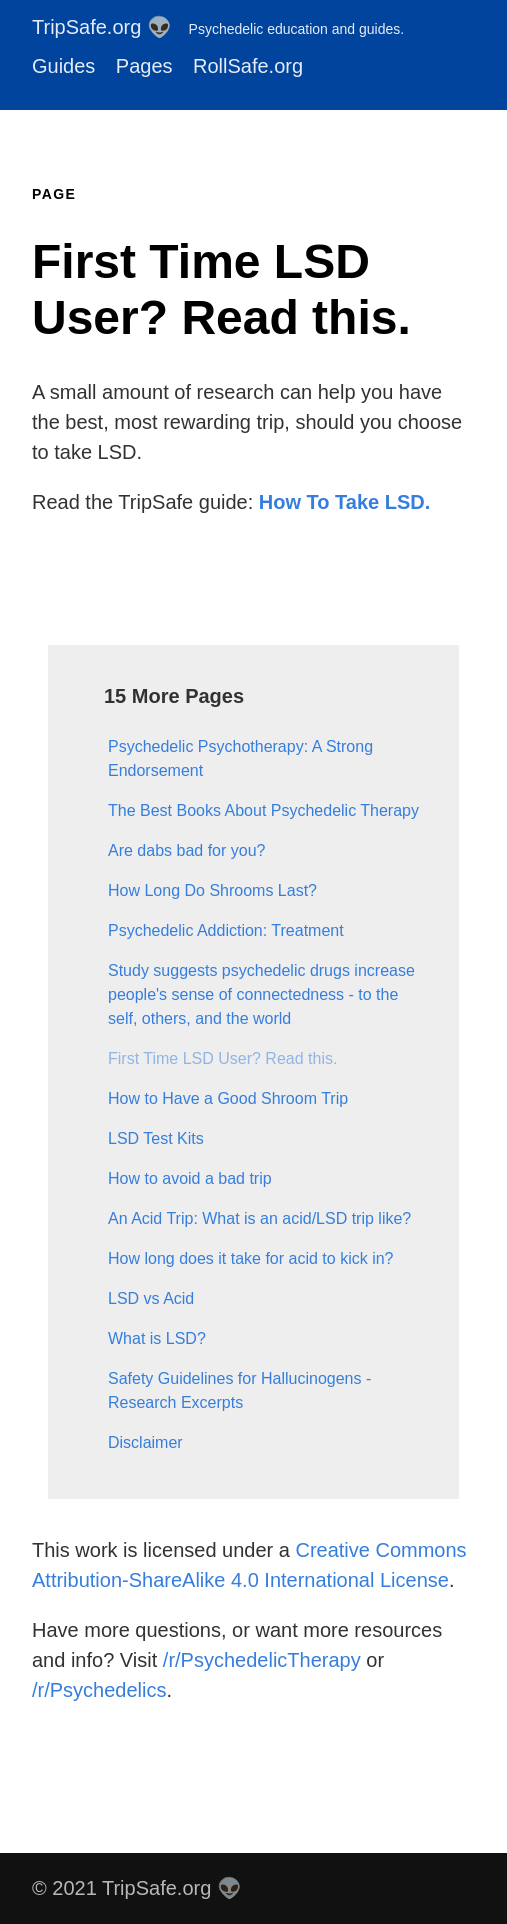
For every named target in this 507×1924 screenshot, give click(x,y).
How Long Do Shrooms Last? (212, 890)
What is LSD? (157, 1338)
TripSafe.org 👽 (218, 27)
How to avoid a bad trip (190, 1178)
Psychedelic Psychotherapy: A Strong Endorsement (240, 758)
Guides (63, 66)
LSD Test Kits (156, 1138)
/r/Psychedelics (99, 1690)
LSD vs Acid (151, 1298)
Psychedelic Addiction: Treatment (226, 930)
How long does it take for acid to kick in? (250, 1258)
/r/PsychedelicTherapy (262, 1660)
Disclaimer (145, 1442)
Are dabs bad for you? (186, 850)
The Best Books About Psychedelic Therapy (263, 810)
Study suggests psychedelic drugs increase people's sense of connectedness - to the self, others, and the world (261, 994)
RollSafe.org (248, 66)
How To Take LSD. (345, 502)
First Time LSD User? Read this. (222, 1058)
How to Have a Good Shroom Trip (228, 1098)
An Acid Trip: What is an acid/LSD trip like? (259, 1218)
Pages (144, 66)
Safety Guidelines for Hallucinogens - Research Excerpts (239, 1390)
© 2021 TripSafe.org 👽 (137, 1888)
